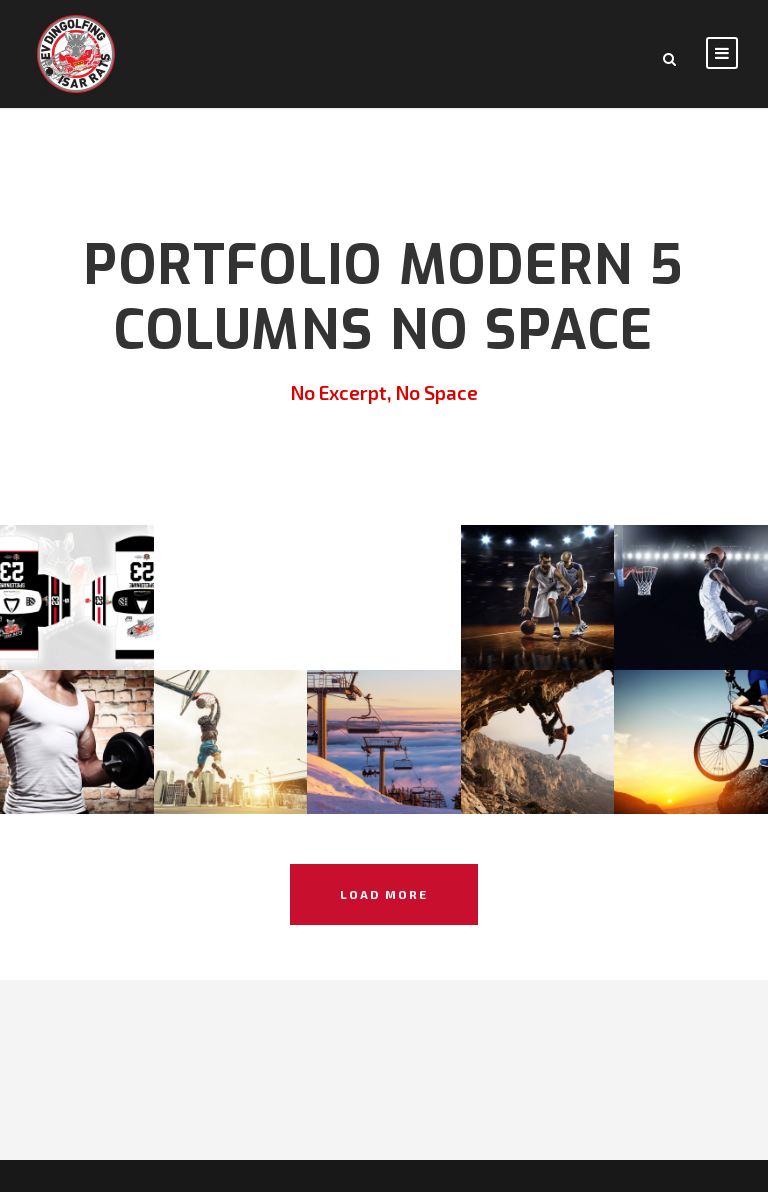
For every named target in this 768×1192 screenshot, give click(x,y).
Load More (384, 894)
